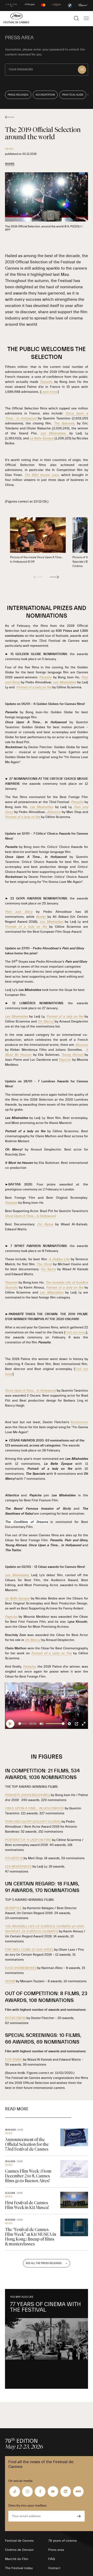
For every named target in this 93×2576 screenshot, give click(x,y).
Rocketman (79, 1422)
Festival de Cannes (19, 2541)
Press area (56, 2550)
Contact (54, 2568)
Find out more (75, 1332)
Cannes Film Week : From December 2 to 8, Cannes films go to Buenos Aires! (28, 2176)
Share (10, 164)
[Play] (10, 1724)
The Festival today (19, 2568)
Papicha (65, 1060)
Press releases (18, 94)
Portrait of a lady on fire (33, 687)
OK (82, 69)
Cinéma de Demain (19, 2550)
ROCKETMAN (15, 2018)
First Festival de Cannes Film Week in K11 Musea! (27, 2205)
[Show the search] (76, 18)
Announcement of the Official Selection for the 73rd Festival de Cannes (27, 2144)
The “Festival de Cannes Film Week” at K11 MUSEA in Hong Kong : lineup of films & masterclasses (30, 2236)
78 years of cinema (62, 2541)
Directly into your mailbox (27, 2505)
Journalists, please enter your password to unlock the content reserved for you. (45, 52)
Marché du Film (16, 2559)
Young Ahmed (72, 1055)
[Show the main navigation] (86, 18)
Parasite (77, 802)
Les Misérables (64, 682)
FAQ (51, 2559)
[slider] (23, 1724)
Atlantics (54, 812)
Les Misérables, (55, 433)
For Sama (48, 1269)
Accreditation (45, 94)
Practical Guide (72, 94)
